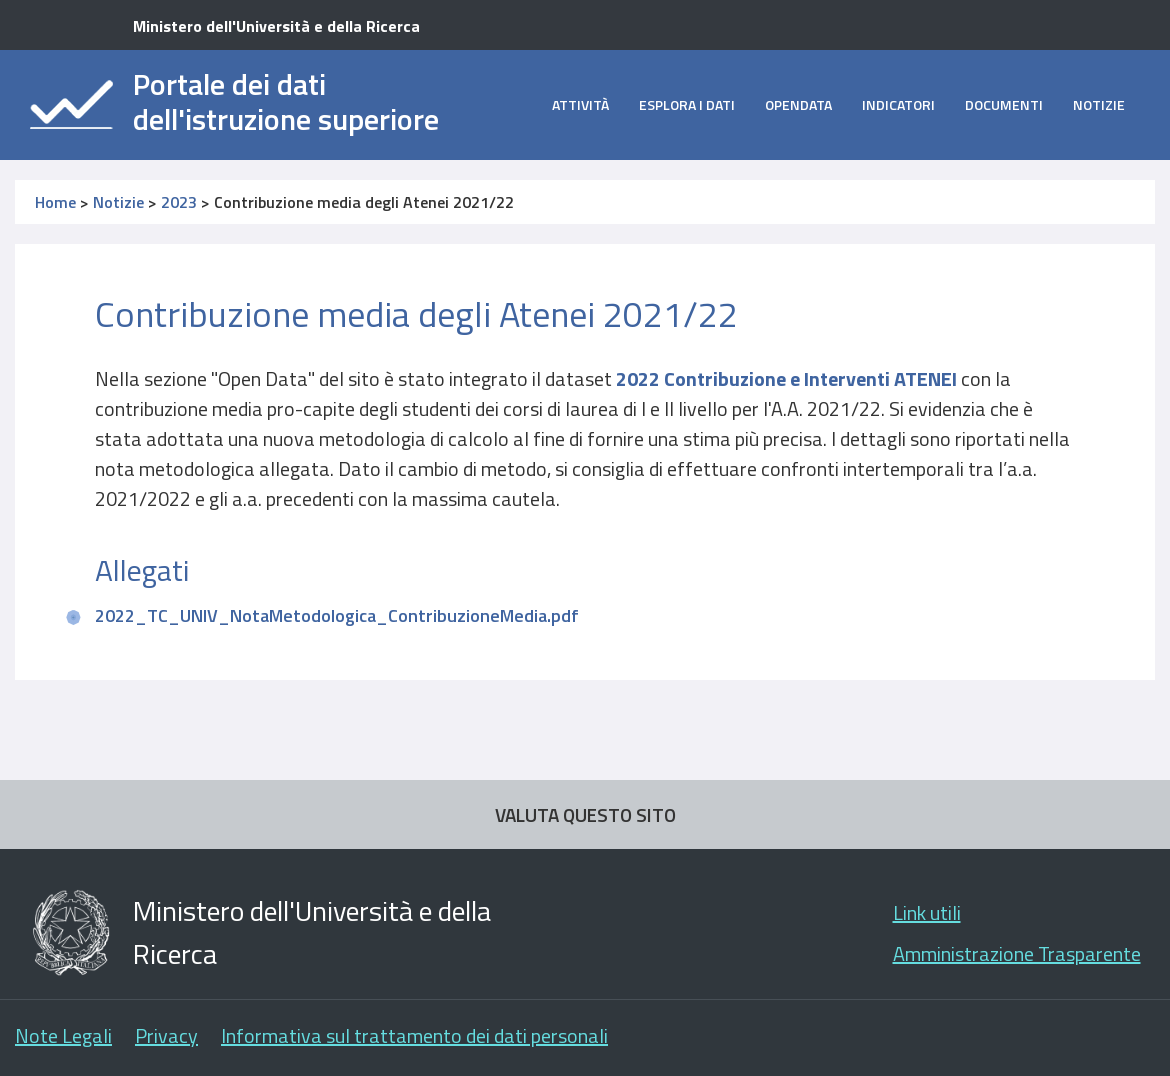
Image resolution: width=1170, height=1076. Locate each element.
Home (55, 202)
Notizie (1099, 104)
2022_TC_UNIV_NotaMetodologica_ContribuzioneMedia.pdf (337, 615)
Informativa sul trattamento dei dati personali (414, 1035)
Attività (580, 104)
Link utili (927, 912)
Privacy (166, 1035)
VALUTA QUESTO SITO (585, 814)
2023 (179, 202)
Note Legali (63, 1035)
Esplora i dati (687, 104)
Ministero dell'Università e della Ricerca (276, 26)
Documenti (1004, 104)
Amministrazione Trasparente (1017, 953)
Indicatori (898, 104)
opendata (798, 104)
